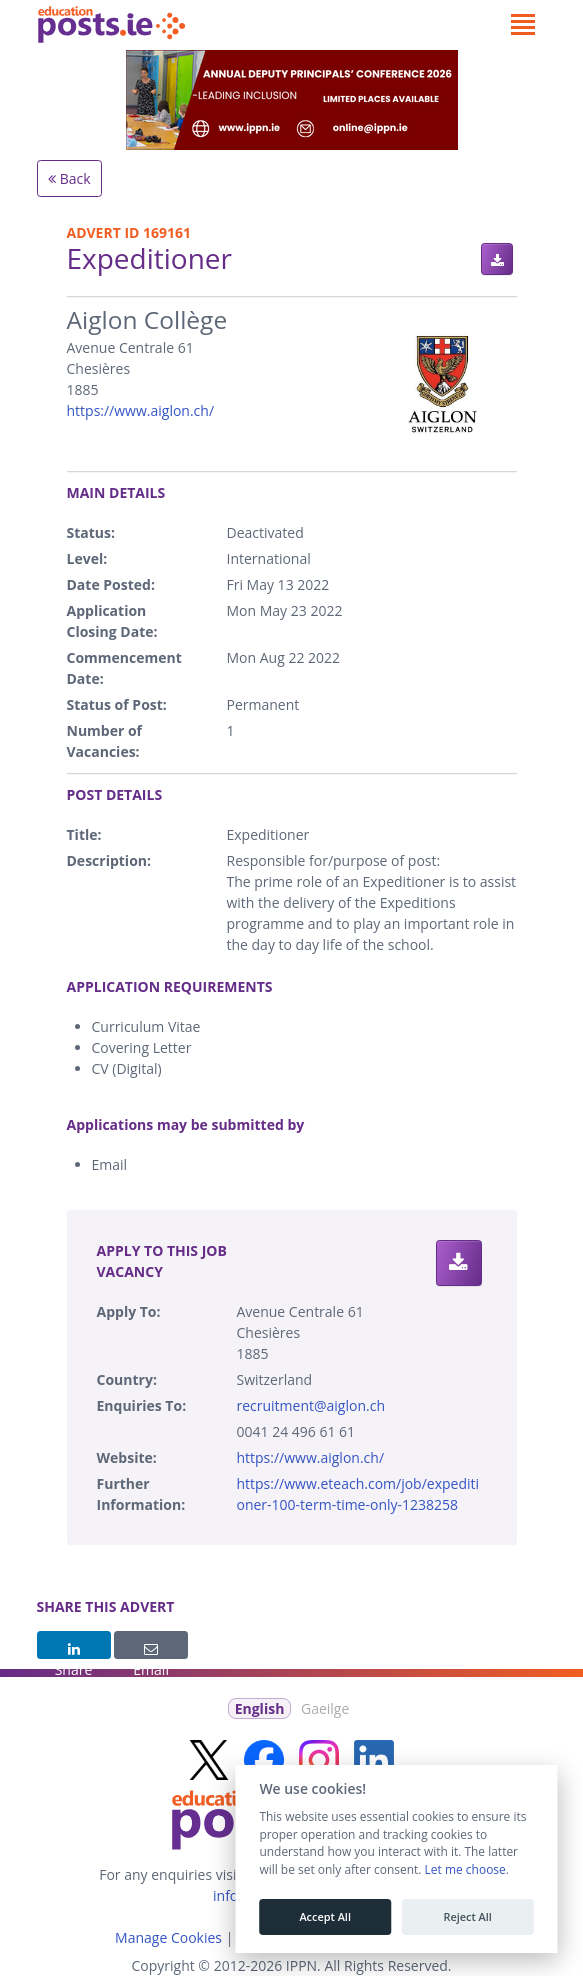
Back (69, 178)
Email (151, 1651)
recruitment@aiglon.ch (310, 1405)
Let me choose (464, 1870)
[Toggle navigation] (523, 25)
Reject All (467, 1917)
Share (74, 1651)
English (260, 1708)
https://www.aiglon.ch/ (141, 410)
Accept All (325, 1917)
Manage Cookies (168, 1937)
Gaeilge (325, 1708)
